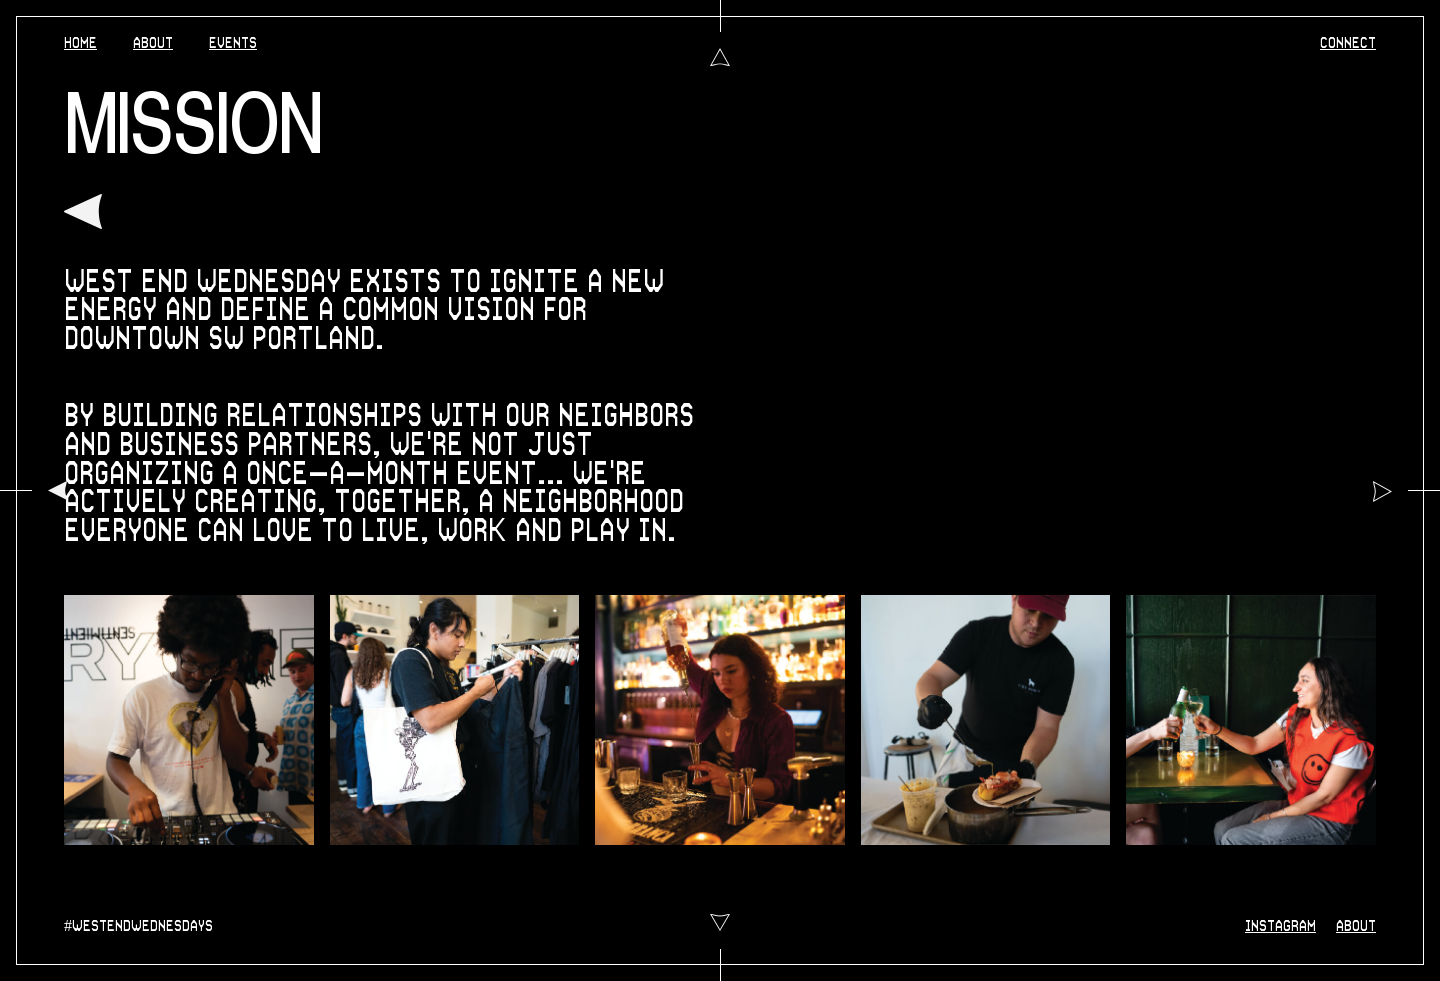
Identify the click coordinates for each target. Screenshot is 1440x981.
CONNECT (1348, 43)
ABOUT (153, 43)
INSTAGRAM (1280, 926)
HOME (80, 43)
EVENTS (233, 43)
